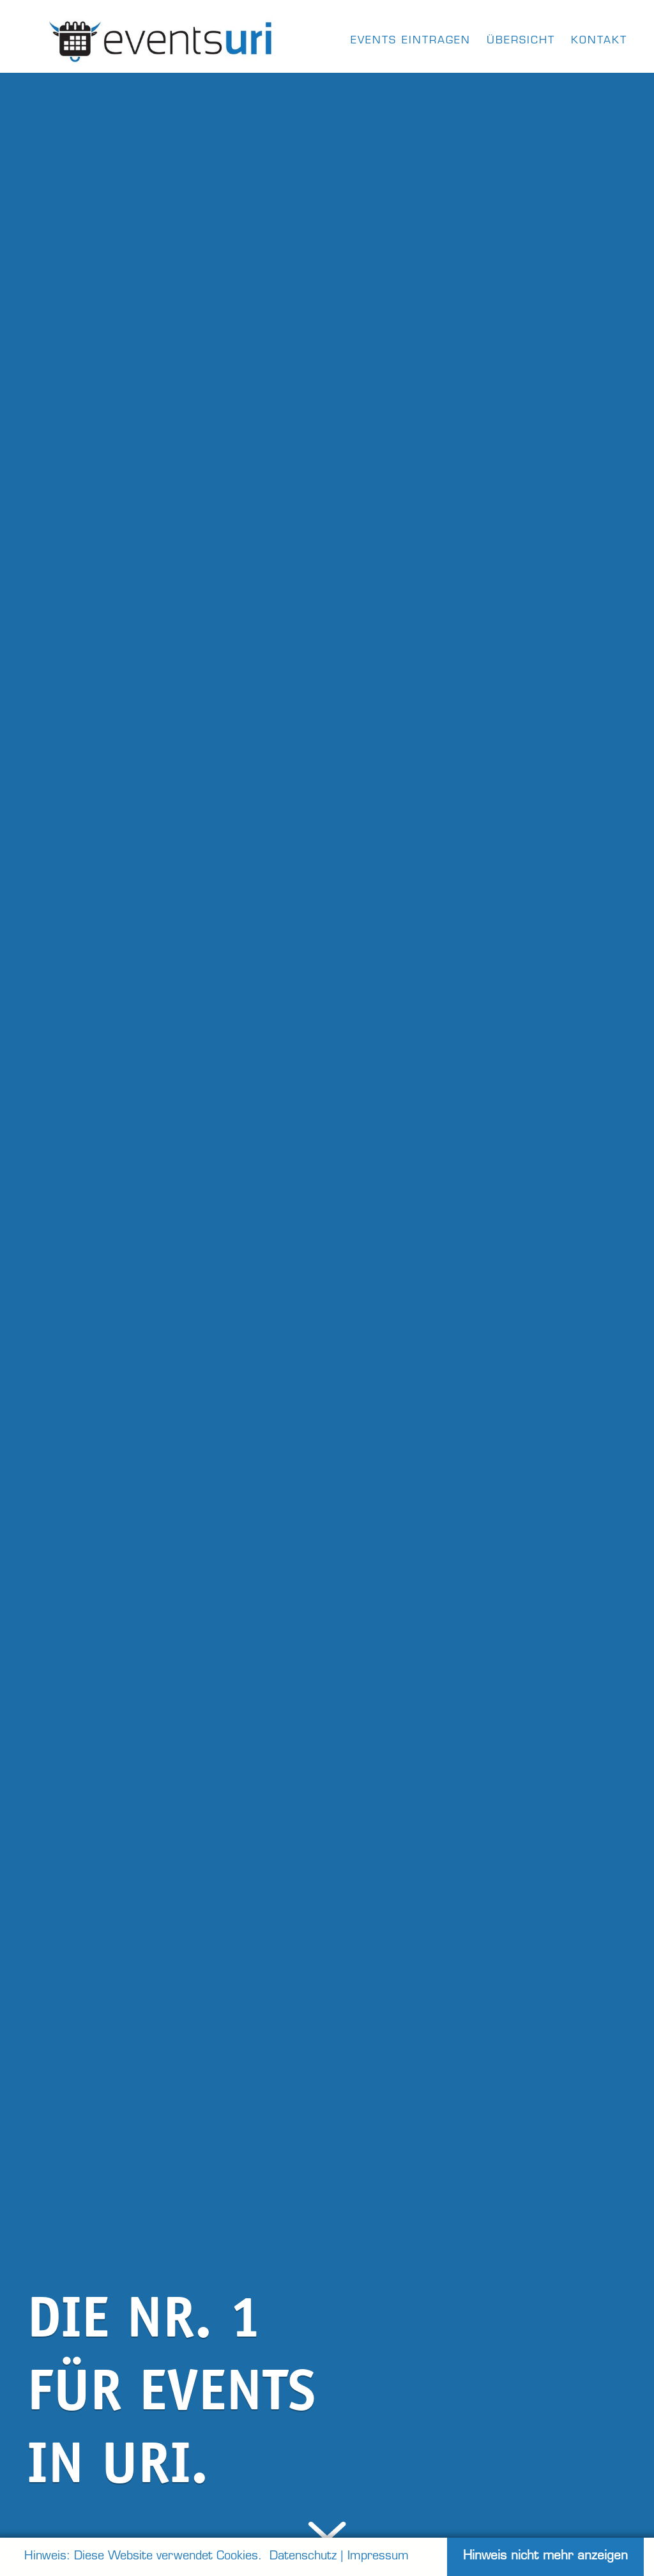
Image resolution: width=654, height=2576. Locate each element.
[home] (161, 38)
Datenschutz (303, 2556)
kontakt (599, 41)
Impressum (378, 2556)
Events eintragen (411, 41)
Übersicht (521, 41)
